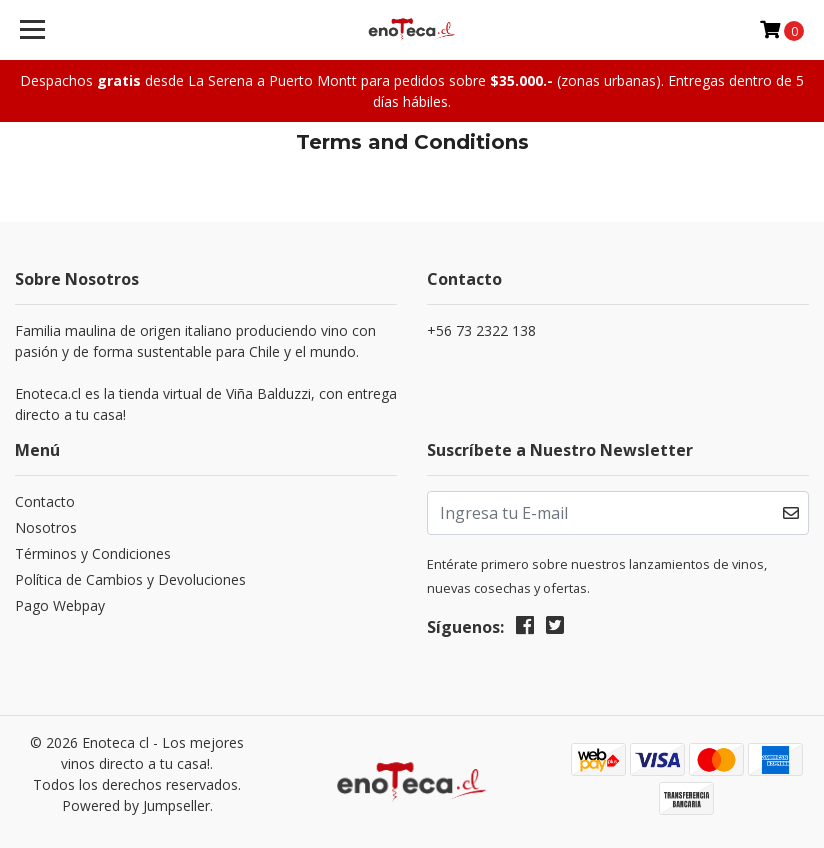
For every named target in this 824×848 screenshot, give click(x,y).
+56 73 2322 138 (481, 330)
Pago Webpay (60, 605)
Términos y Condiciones (93, 553)
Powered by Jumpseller (136, 805)
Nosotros (46, 527)
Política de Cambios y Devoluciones (130, 579)
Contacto (45, 501)
